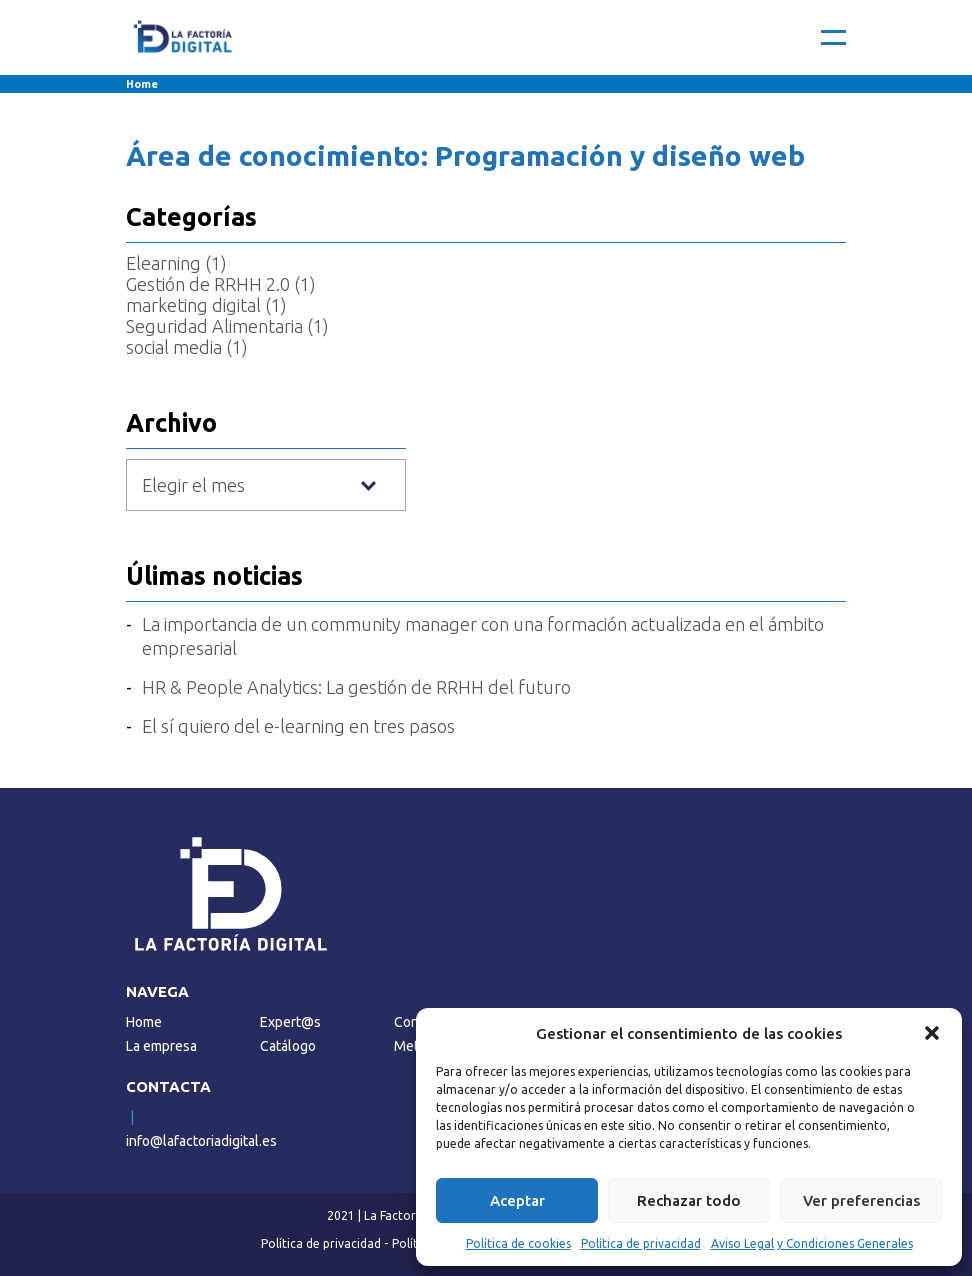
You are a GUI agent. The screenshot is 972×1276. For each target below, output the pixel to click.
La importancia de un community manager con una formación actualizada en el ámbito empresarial (483, 636)
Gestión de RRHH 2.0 (208, 284)
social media (174, 347)
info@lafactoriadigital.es (201, 1141)
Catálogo (288, 1046)
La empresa (161, 1046)
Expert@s (290, 1022)
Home (142, 84)
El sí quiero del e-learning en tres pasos (298, 726)
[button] (932, 1033)
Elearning (163, 263)
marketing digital (193, 305)
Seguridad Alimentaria (214, 326)
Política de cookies (518, 1243)
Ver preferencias (861, 1200)
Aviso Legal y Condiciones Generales (812, 1243)
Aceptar (517, 1200)
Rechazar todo (689, 1200)
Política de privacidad (641, 1243)
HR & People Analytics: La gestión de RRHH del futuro (356, 687)
